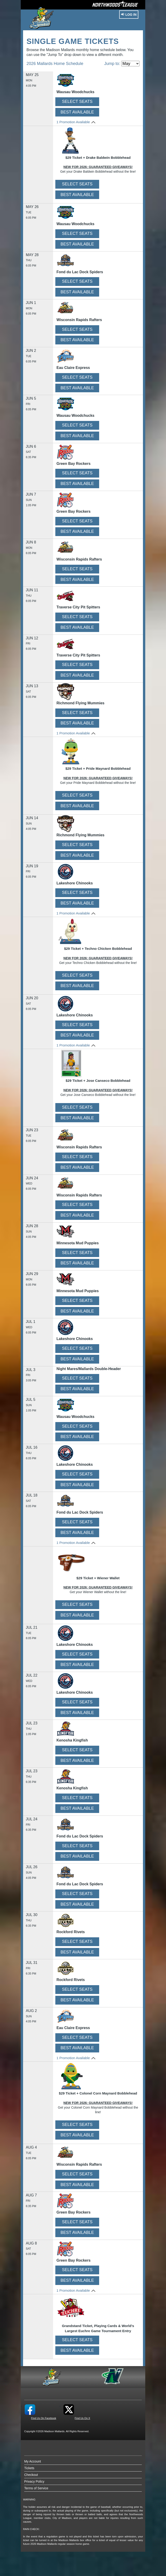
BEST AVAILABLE (77, 112)
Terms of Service (36, 2488)
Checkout (31, 2475)
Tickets (29, 2468)
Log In (128, 14)
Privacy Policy (34, 2481)
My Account (32, 2461)
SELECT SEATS (77, 101)
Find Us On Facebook (43, 2418)
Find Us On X (82, 2418)
